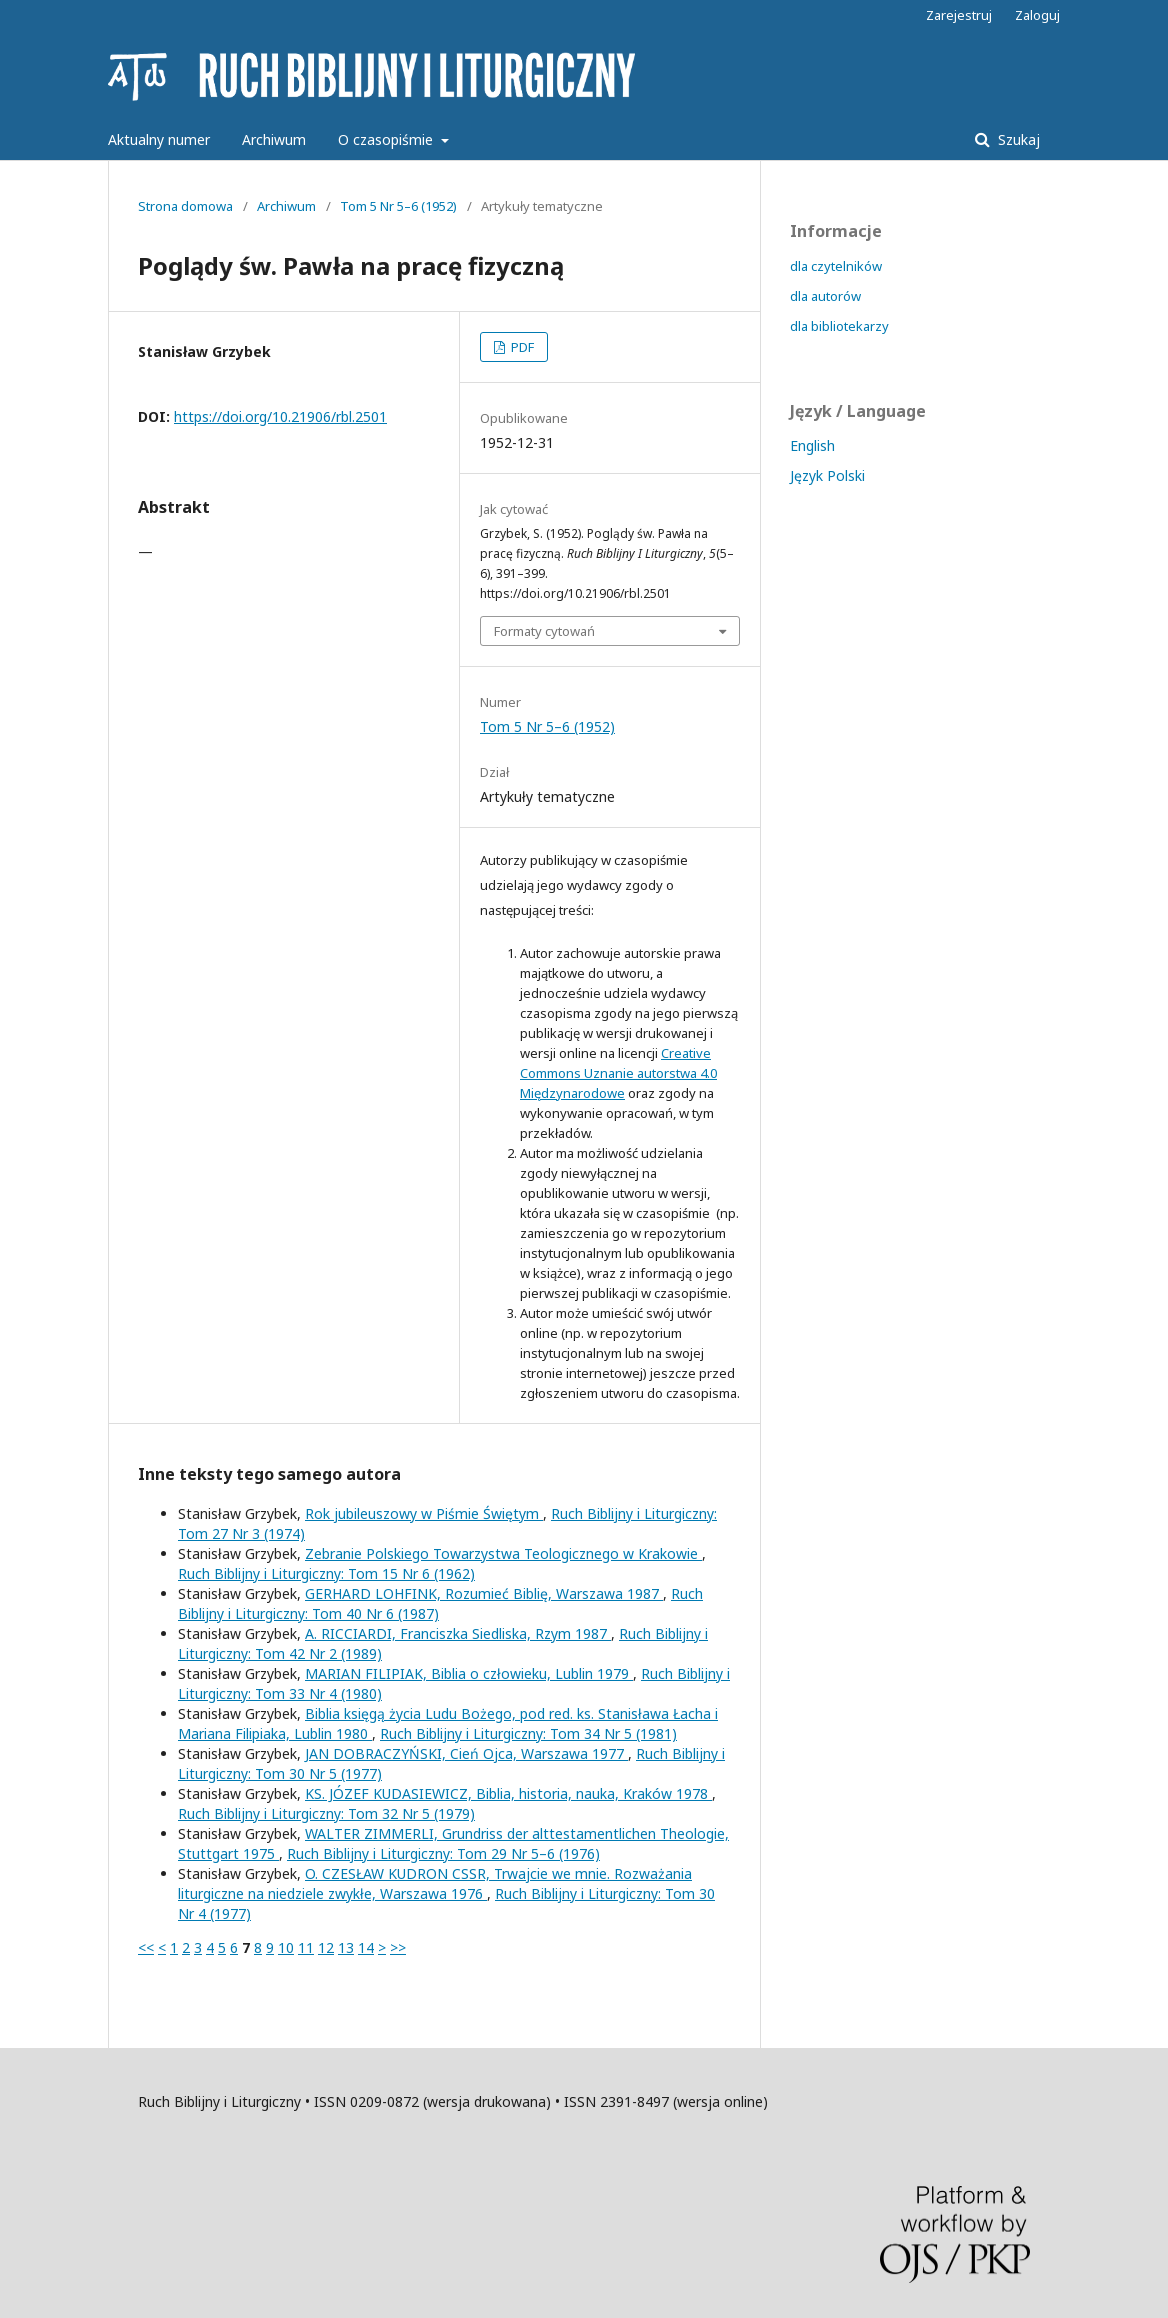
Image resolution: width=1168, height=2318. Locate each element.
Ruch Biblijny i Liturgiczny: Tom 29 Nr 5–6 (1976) (443, 1853)
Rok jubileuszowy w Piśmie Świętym (424, 1513)
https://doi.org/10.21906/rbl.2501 (280, 416)
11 (306, 1947)
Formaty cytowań (544, 631)
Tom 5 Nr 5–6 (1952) (398, 206)
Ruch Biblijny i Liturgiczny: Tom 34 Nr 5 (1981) (528, 1733)
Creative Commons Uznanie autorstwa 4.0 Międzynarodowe (618, 1073)
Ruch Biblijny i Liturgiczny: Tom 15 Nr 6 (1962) (326, 1573)
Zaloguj (1037, 15)
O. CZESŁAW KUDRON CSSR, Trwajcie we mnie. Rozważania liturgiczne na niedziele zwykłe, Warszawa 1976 (435, 1883)
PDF (521, 347)
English (812, 445)
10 (286, 1947)
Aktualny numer (159, 139)
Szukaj (1017, 139)
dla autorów (825, 296)
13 (346, 1947)
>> (398, 1947)
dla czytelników (836, 266)
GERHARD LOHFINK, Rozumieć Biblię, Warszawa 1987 (484, 1593)
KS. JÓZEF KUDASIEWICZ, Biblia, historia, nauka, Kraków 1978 (508, 1793)
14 (366, 1947)
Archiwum (274, 139)
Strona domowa (185, 206)
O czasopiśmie (387, 139)
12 (326, 1947)
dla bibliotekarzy (839, 326)
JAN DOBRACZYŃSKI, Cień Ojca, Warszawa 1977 (466, 1753)
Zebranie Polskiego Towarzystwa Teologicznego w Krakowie (503, 1553)
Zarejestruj (959, 15)
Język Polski (827, 475)
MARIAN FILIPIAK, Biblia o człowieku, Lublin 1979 (469, 1673)
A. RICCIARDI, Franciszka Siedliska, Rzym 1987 (458, 1633)
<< (146, 1947)
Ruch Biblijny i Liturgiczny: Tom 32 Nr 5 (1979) (326, 1813)
